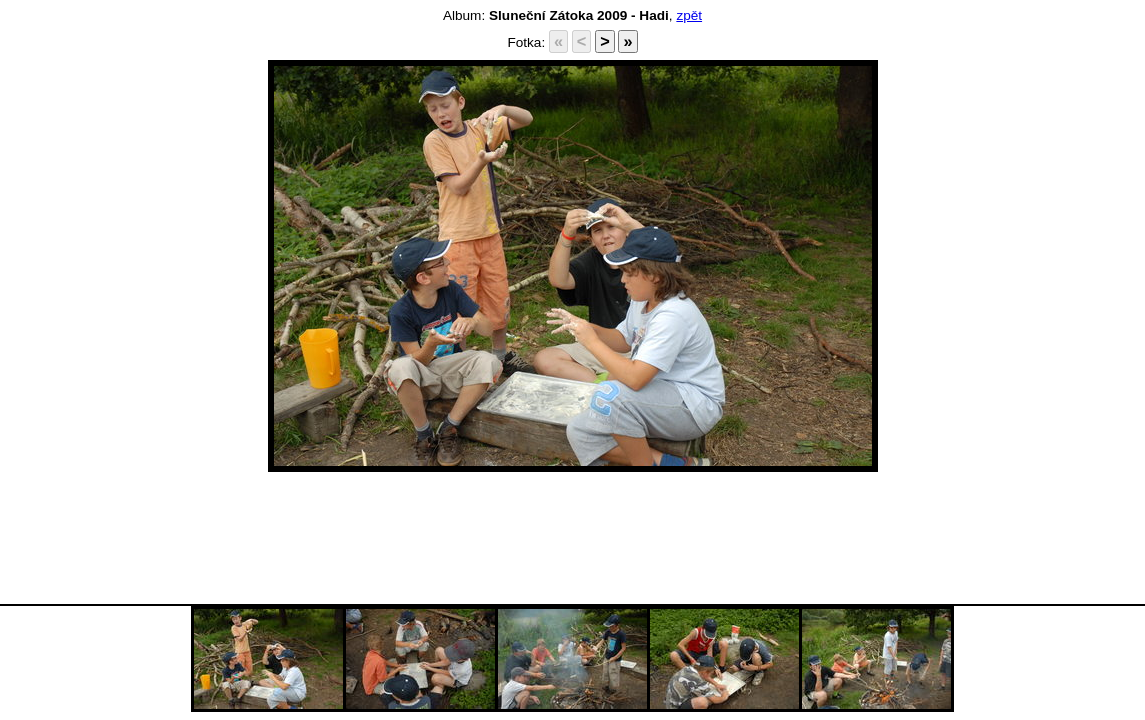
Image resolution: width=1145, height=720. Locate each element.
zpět (689, 15)
